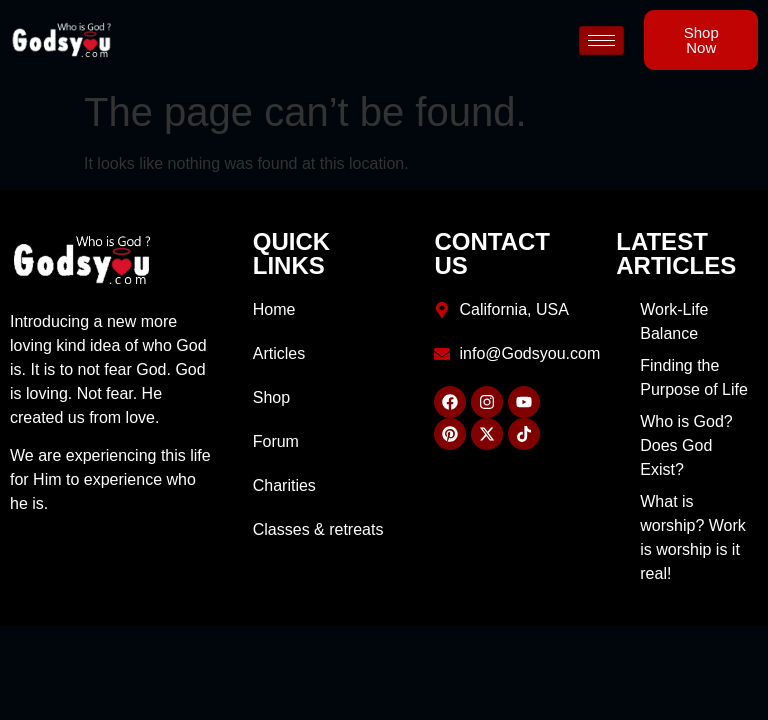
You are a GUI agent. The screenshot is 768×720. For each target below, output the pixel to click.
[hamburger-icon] (601, 40)
